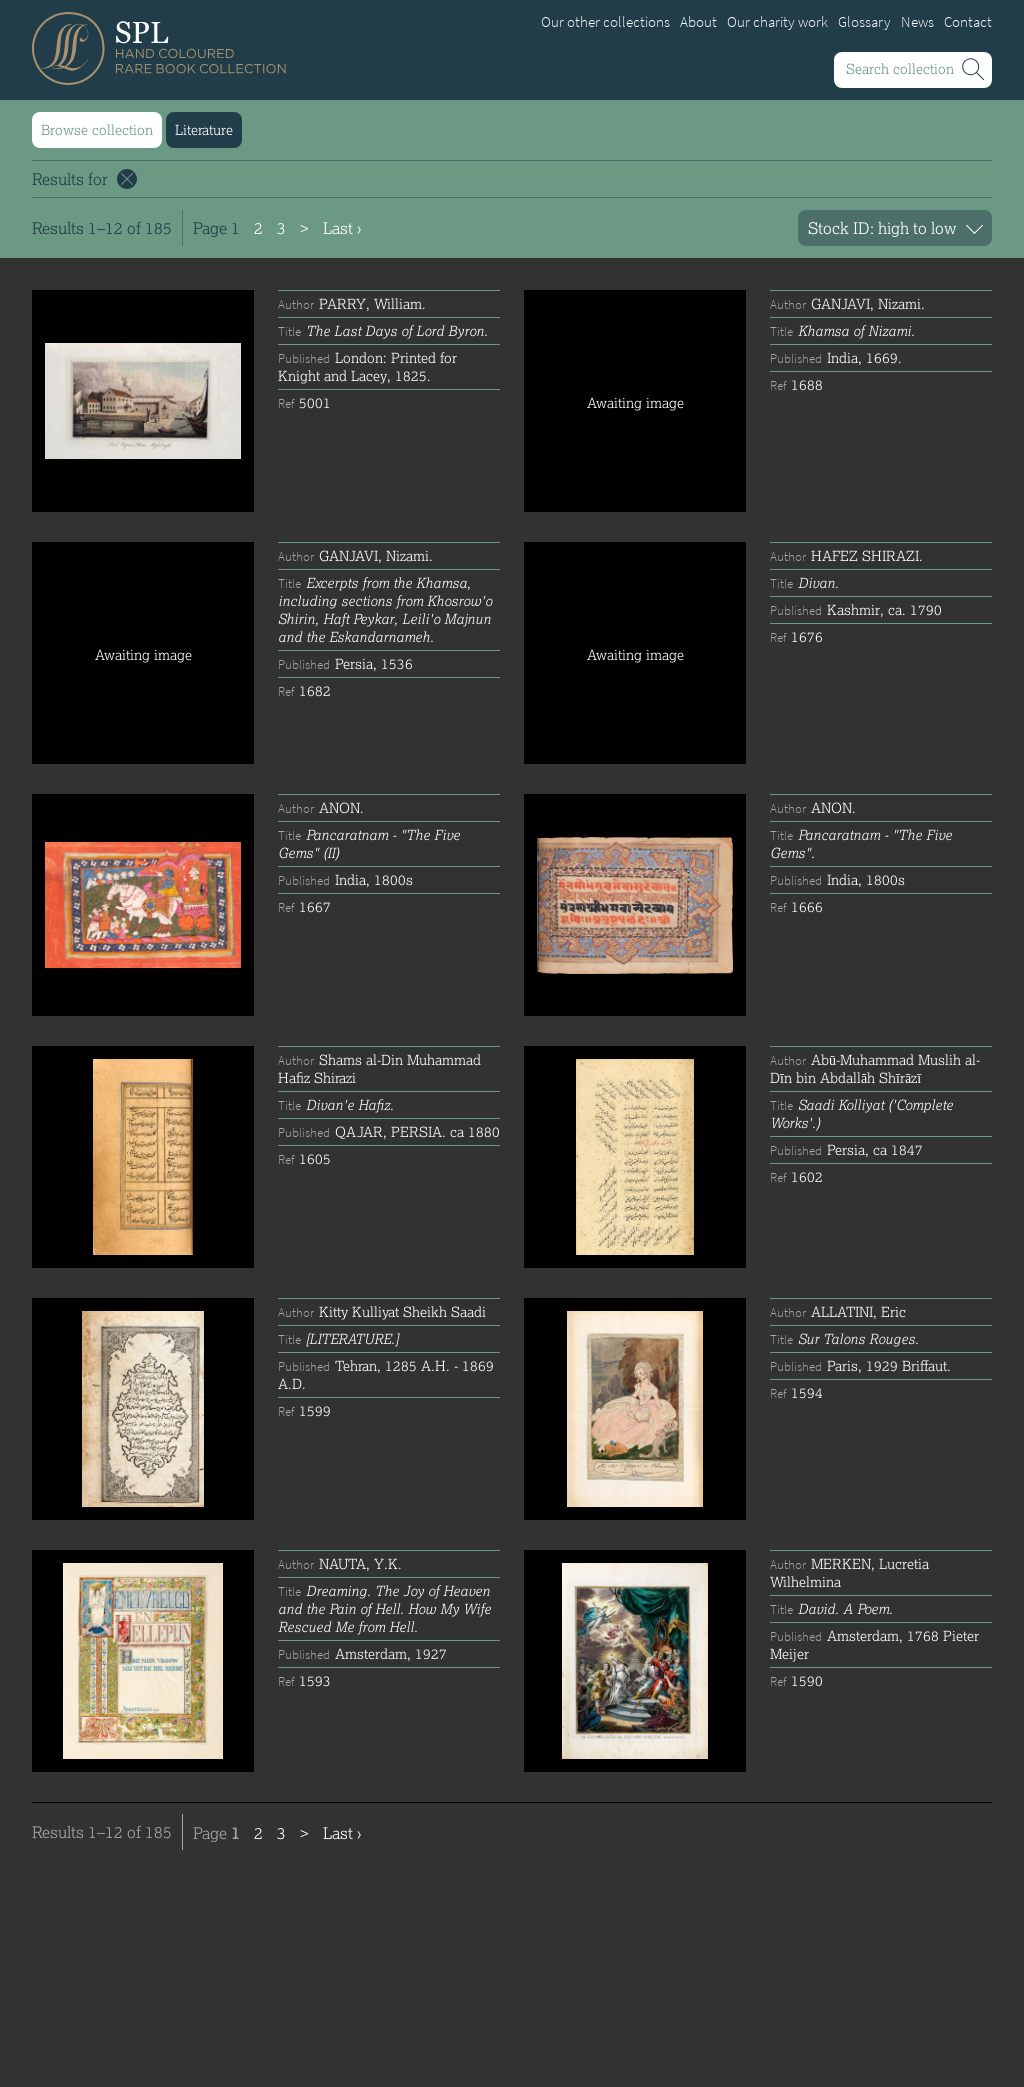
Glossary (864, 22)
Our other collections (605, 22)
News (917, 22)
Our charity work (777, 22)
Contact (968, 22)
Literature (204, 129)
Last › (342, 227)
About (698, 22)
